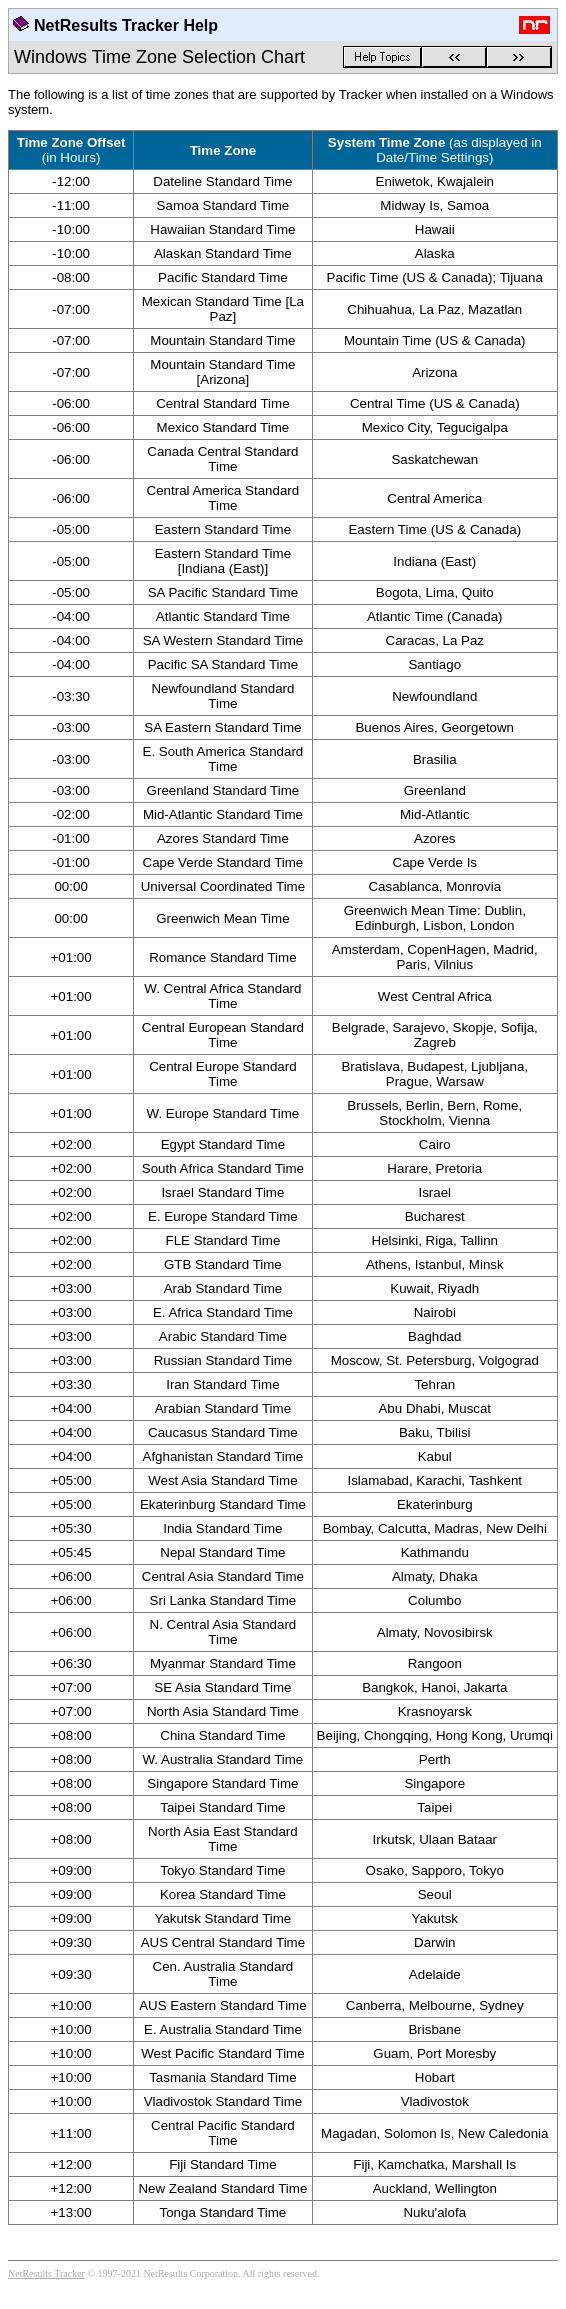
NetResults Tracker (46, 2273)
